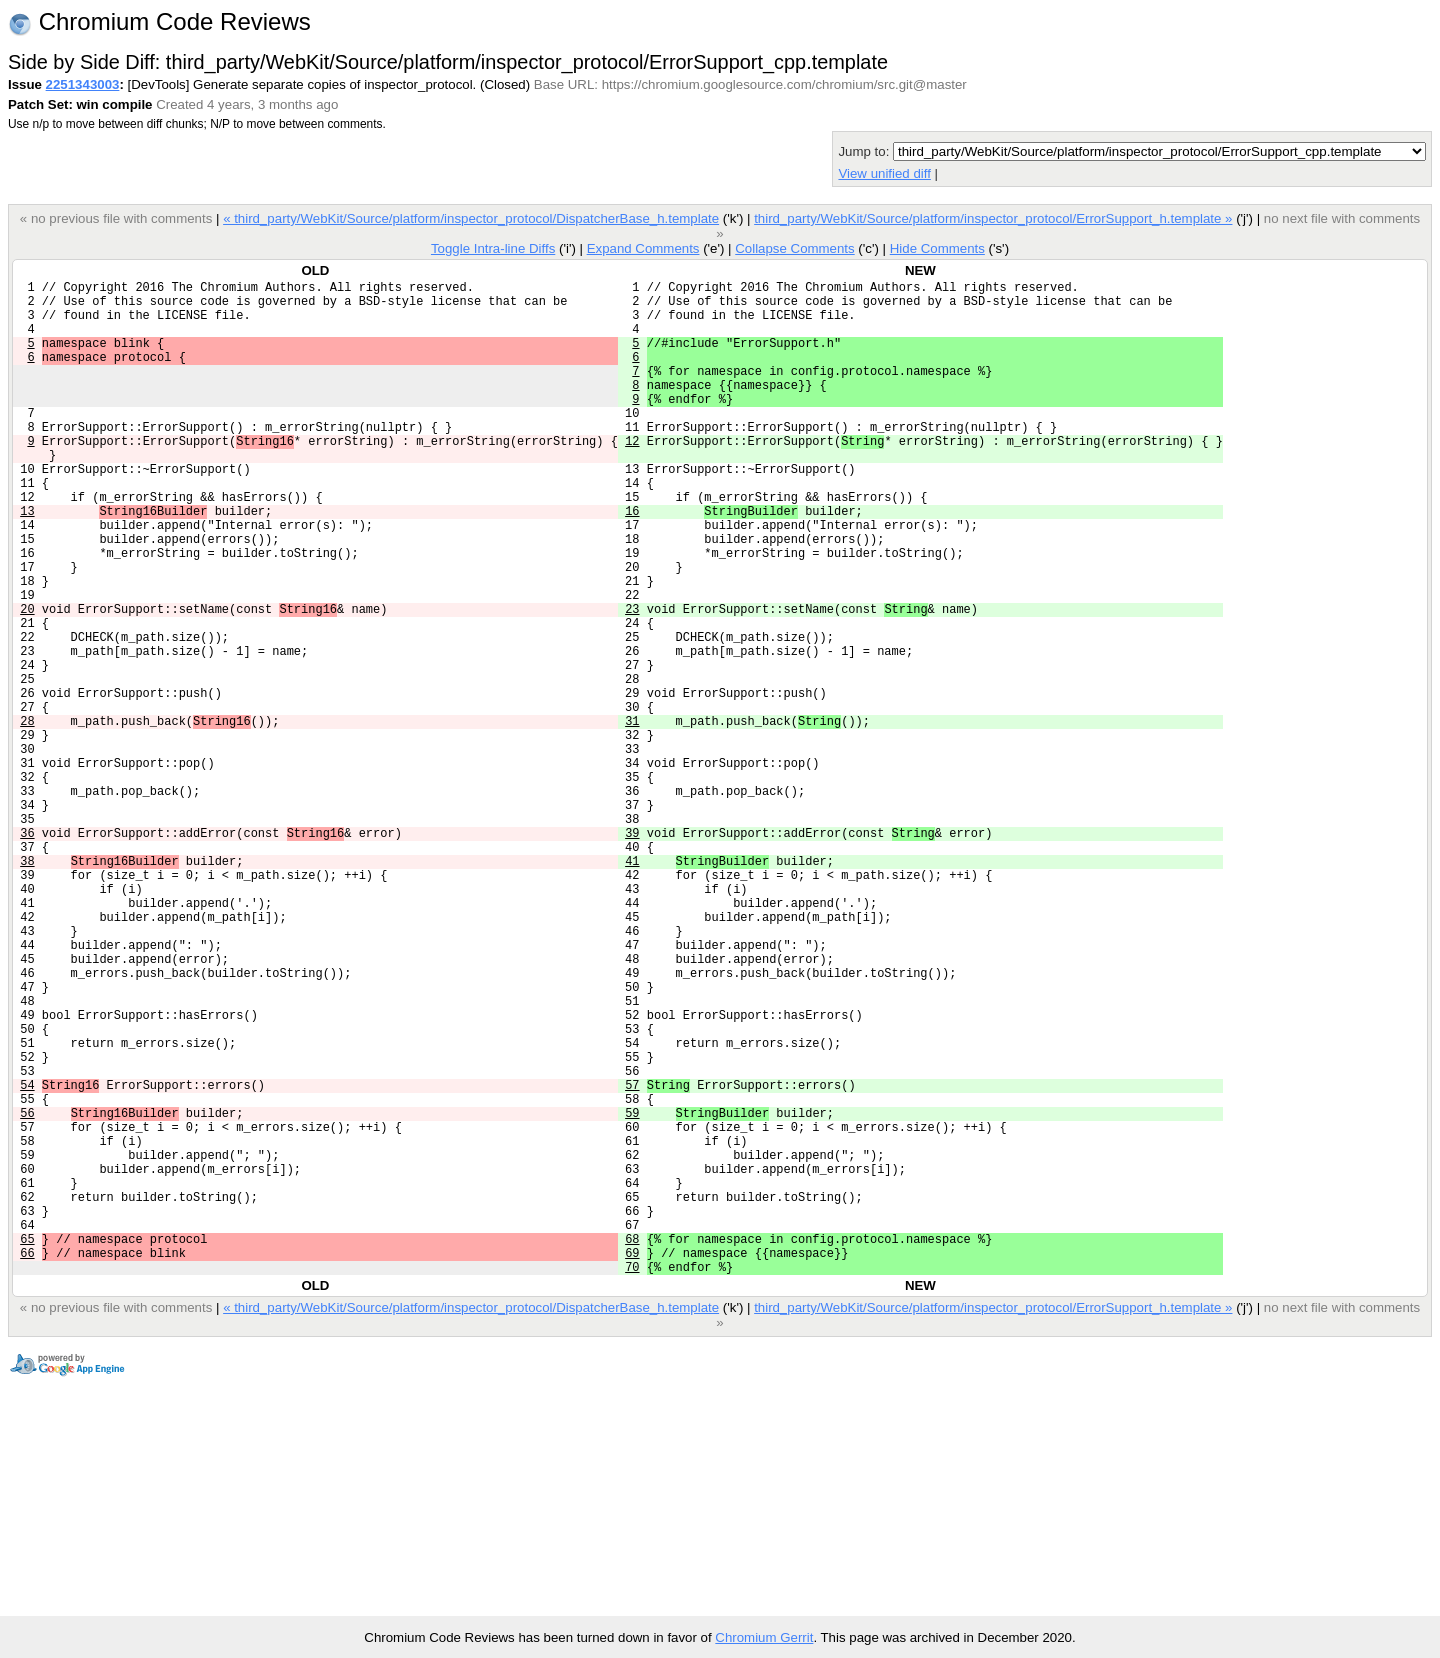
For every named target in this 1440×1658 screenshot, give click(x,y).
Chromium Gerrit (764, 1637)
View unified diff (884, 173)
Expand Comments (643, 248)
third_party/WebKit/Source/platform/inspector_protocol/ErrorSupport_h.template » (993, 218)
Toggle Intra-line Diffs (493, 248)
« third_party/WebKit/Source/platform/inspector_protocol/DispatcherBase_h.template (471, 218)
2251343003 (83, 84)
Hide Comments (937, 248)
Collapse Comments (794, 248)
